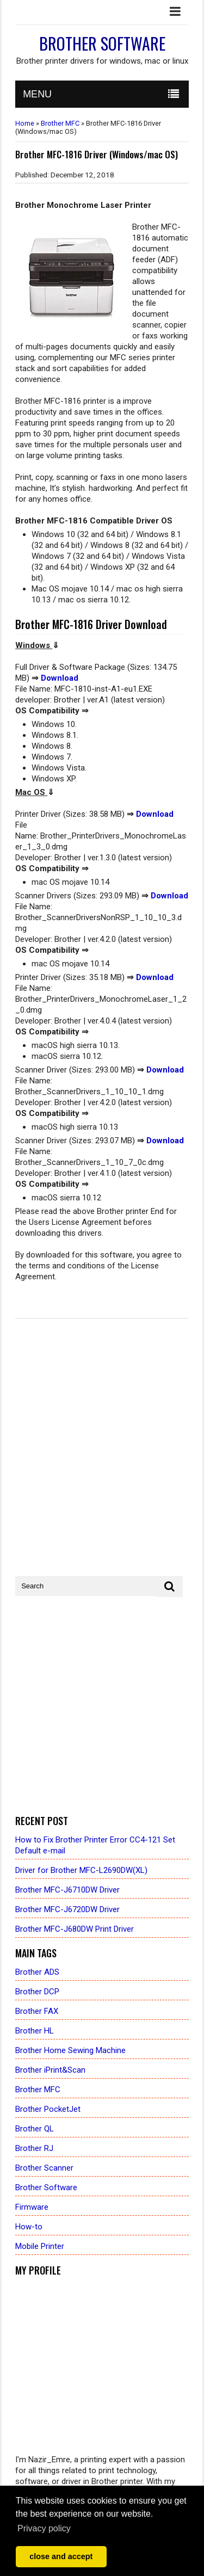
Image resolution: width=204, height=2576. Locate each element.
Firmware (31, 2207)
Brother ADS (37, 1972)
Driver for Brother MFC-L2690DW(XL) (81, 1870)
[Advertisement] (102, 1706)
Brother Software (102, 43)
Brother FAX (36, 2011)
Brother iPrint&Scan (50, 2070)
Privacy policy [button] (44, 2528)
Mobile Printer (39, 2246)
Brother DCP (37, 1991)
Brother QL (34, 2129)
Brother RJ (34, 2148)
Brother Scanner (44, 2168)
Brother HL (34, 2031)
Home (24, 123)
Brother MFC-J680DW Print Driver (74, 1929)
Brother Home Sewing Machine (70, 2050)
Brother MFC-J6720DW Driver (67, 1909)
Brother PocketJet (48, 2109)
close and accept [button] (60, 2556)
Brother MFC (60, 123)
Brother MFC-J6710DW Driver (67, 1890)
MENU (37, 94)
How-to (28, 2227)
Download (59, 678)
